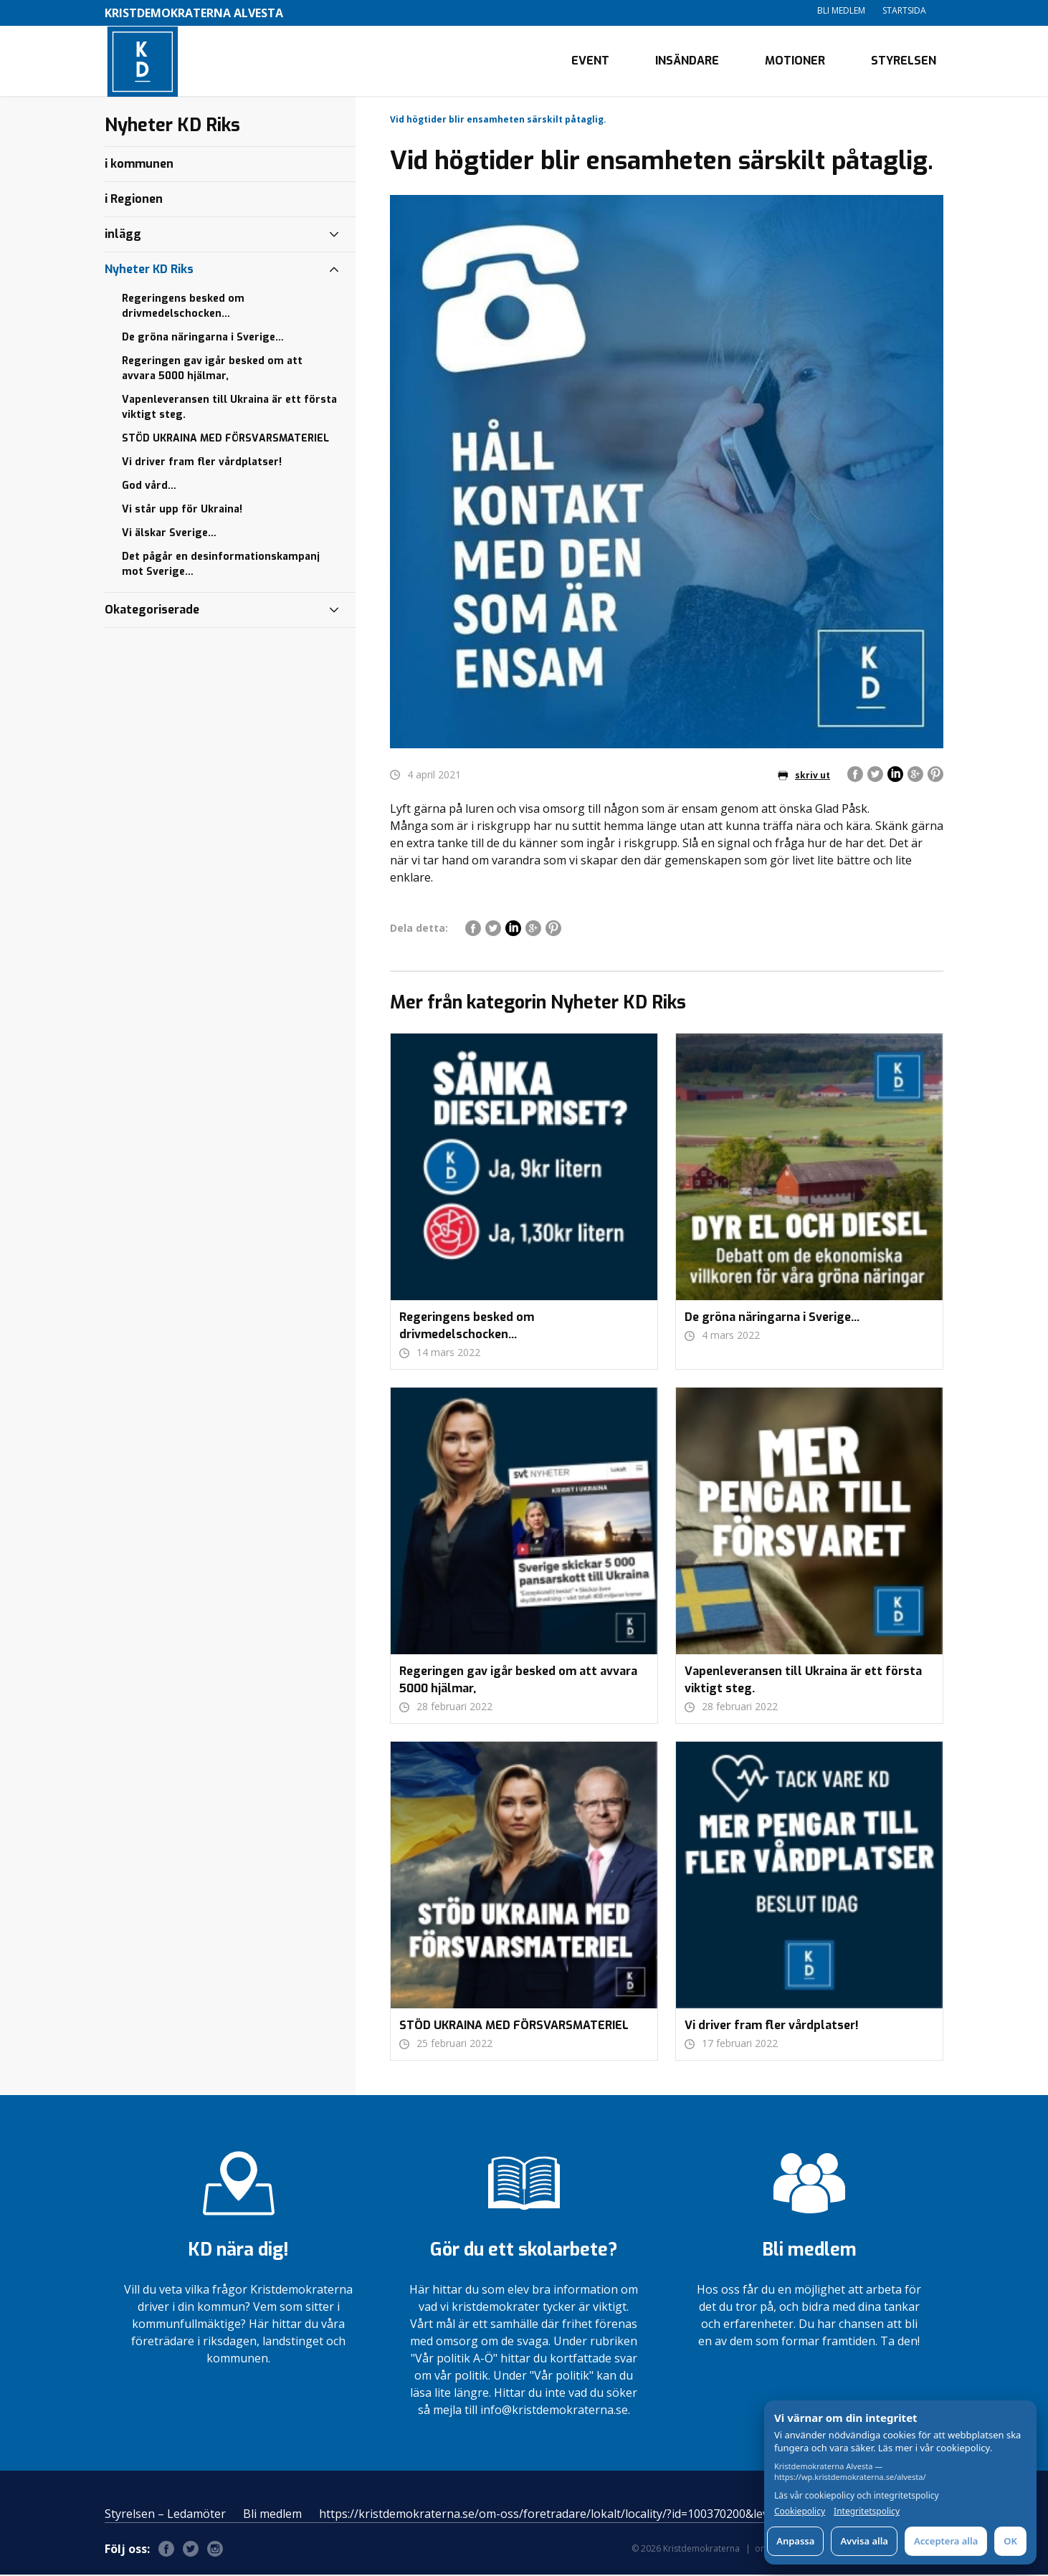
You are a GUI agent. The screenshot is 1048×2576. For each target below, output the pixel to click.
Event (590, 61)
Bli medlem (841, 10)
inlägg (123, 235)
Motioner (795, 61)
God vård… (149, 487)
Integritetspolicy (867, 2511)
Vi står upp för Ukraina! (182, 510)
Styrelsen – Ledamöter (165, 2515)
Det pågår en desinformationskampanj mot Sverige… (221, 565)
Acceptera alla (946, 2540)
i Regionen (134, 200)
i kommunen (139, 165)
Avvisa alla (864, 2540)
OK (1010, 2540)
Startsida (904, 10)
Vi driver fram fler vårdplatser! (202, 463)
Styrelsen (903, 61)
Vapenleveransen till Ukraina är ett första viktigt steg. (229, 408)
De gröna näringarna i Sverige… (203, 338)
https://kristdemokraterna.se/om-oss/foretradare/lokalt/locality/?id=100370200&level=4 (555, 2515)
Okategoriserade (152, 611)
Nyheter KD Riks (149, 270)
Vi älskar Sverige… (169, 534)
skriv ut (804, 777)
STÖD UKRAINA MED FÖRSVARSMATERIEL (225, 440)
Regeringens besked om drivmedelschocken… (183, 307)
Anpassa (795, 2540)
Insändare (687, 61)
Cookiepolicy (799, 2511)
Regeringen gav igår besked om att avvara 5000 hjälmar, (212, 370)
